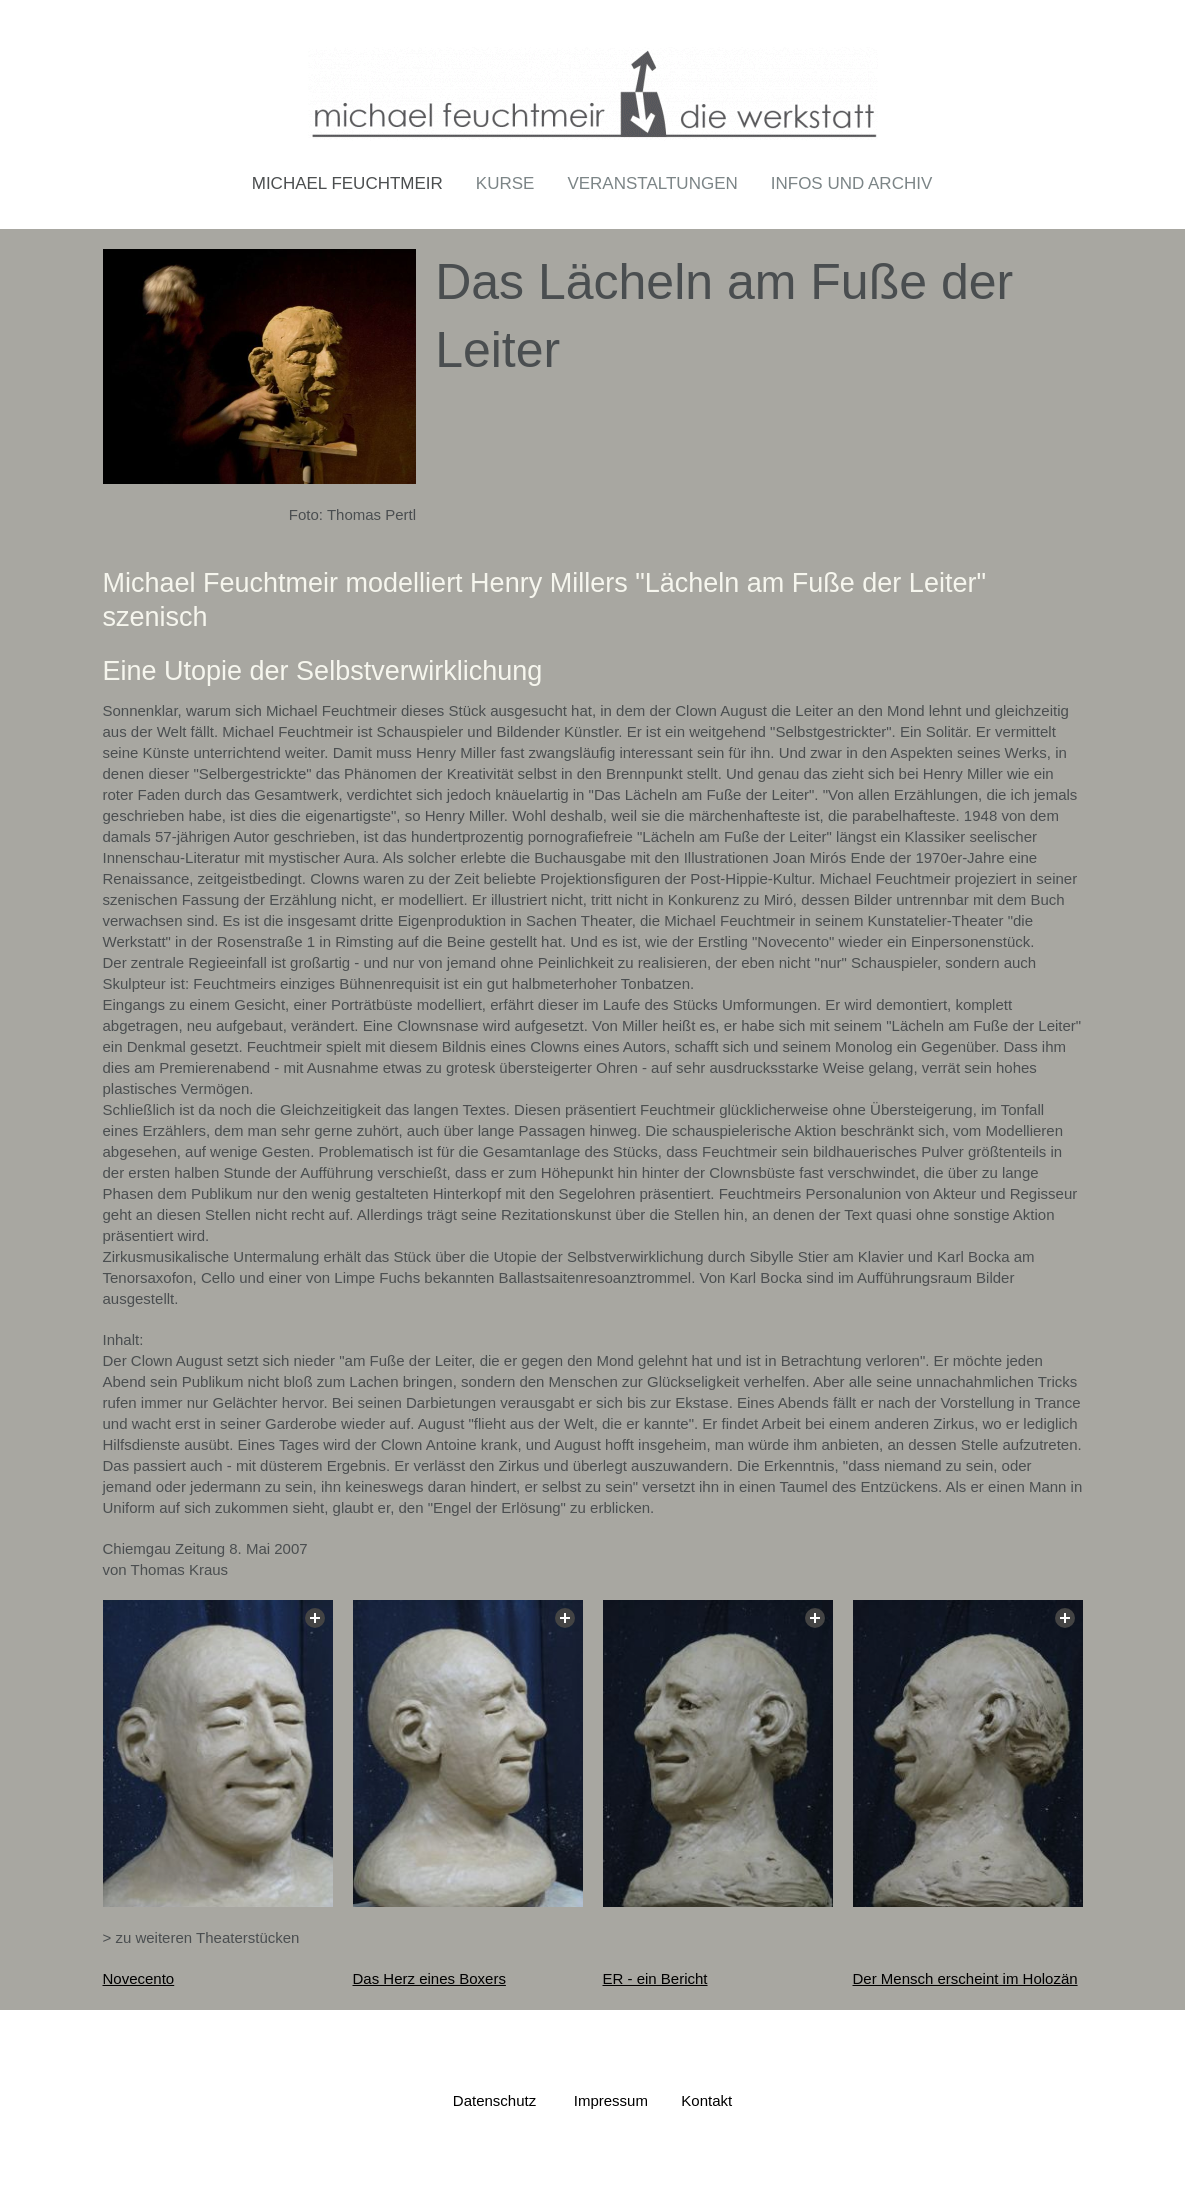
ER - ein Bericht (655, 1977)
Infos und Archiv (852, 183)
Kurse (505, 183)
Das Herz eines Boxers (429, 1977)
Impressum (611, 2099)
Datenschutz (494, 2099)
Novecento (139, 1977)
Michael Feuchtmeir (347, 183)
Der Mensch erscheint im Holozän (965, 1977)
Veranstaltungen (652, 183)
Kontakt (706, 2099)
